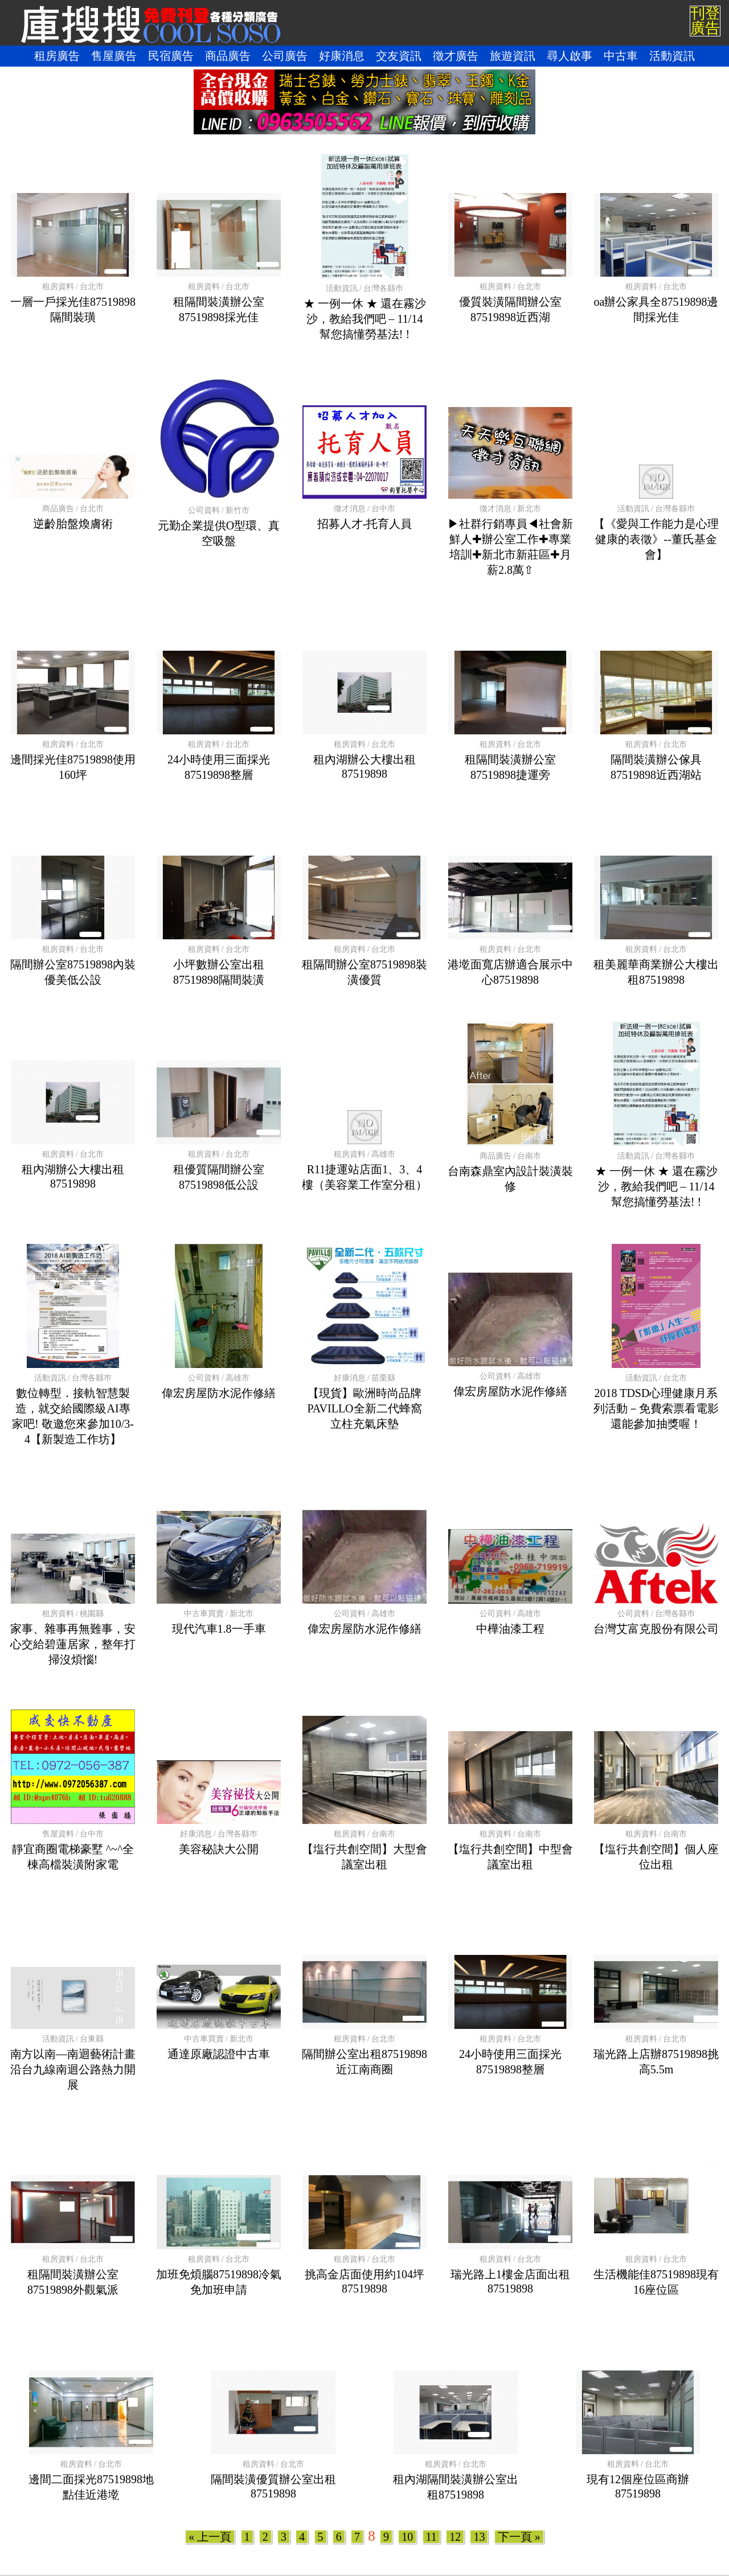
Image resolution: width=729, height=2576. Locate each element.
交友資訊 (398, 56)
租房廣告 (57, 56)
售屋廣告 (114, 56)
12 (455, 2536)
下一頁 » (519, 2536)
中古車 (621, 56)
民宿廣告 (171, 56)
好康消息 (341, 56)
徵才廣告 (455, 56)
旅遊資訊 (512, 56)
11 (431, 2536)
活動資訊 (672, 56)
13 (479, 2536)
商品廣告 (228, 56)
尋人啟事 (569, 56)
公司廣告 (285, 56)
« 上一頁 (210, 2536)
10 (407, 2536)
